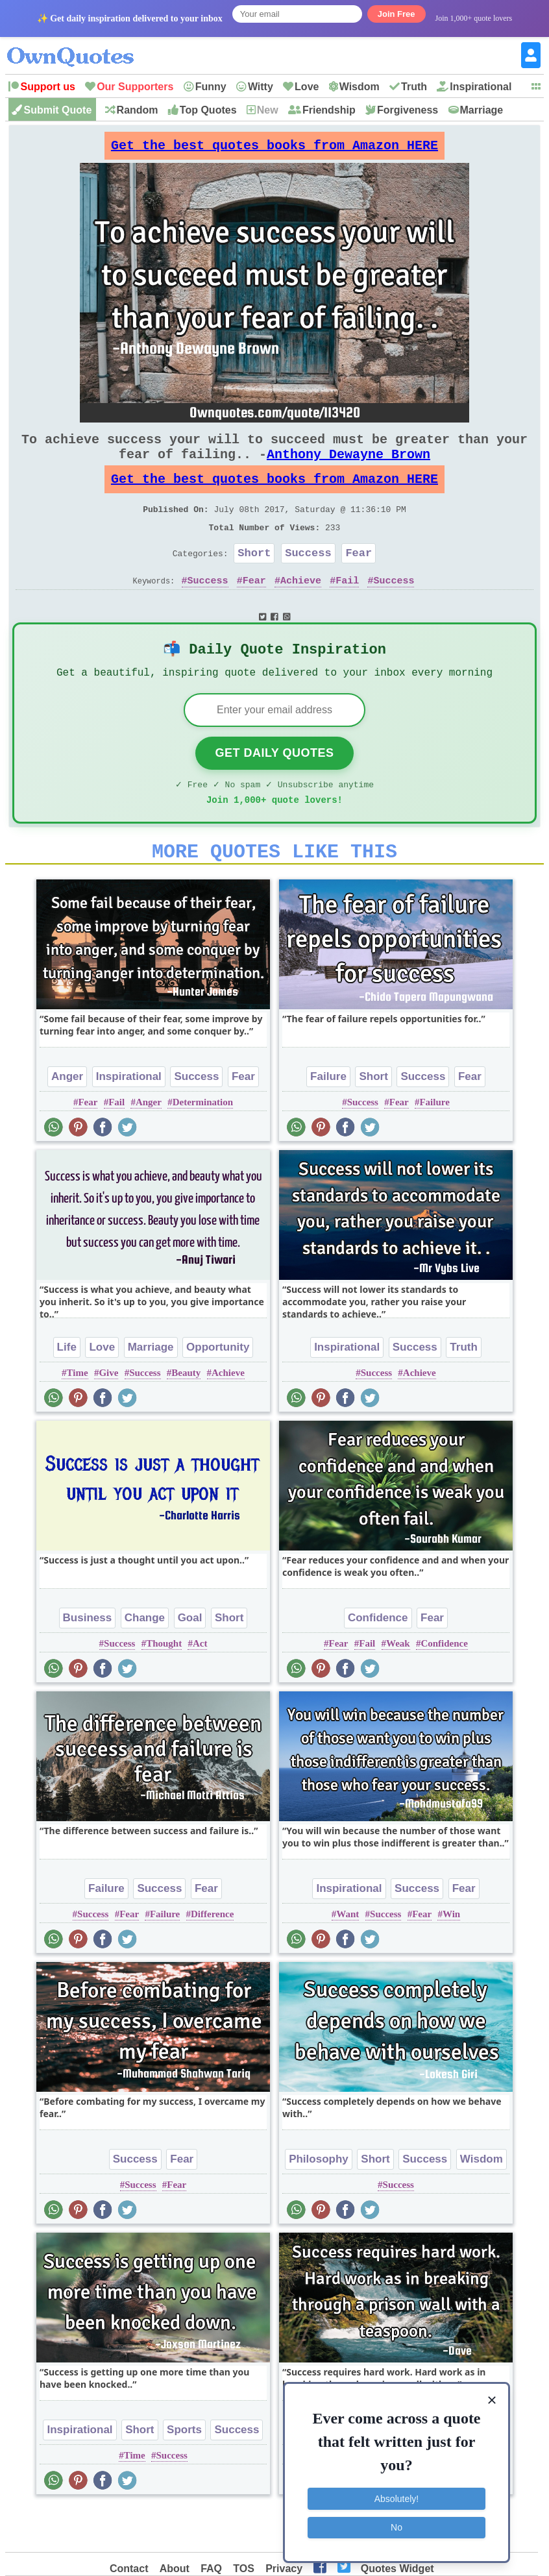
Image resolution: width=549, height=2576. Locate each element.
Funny (210, 86)
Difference (212, 1957)
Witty (260, 86)
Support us (47, 86)
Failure (328, 1119)
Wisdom (359, 86)
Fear (358, 578)
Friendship (329, 110)
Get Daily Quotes (274, 787)
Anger (67, 1119)
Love (307, 86)
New (267, 110)
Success (308, 578)
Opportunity (217, 1390)
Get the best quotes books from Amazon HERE (274, 149)
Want (347, 1957)
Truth (414, 86)
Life (67, 1390)
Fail (347, 608)
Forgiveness (407, 110)
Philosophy (318, 2202)
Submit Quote (57, 110)
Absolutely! (396, 2499)
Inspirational (480, 86)
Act (200, 1686)
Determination (203, 1145)
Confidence (378, 1660)
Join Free (396, 14)
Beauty (186, 1415)
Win (451, 1957)
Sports (184, 2472)
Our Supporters (135, 86)
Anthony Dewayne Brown (348, 467)
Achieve (300, 608)
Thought (164, 1686)
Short (254, 578)
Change (145, 1660)
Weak (398, 1686)
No (396, 2527)
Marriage (482, 110)
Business (87, 1660)
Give (108, 1415)
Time (77, 1415)
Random (137, 110)
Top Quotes (208, 110)
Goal (190, 1660)
